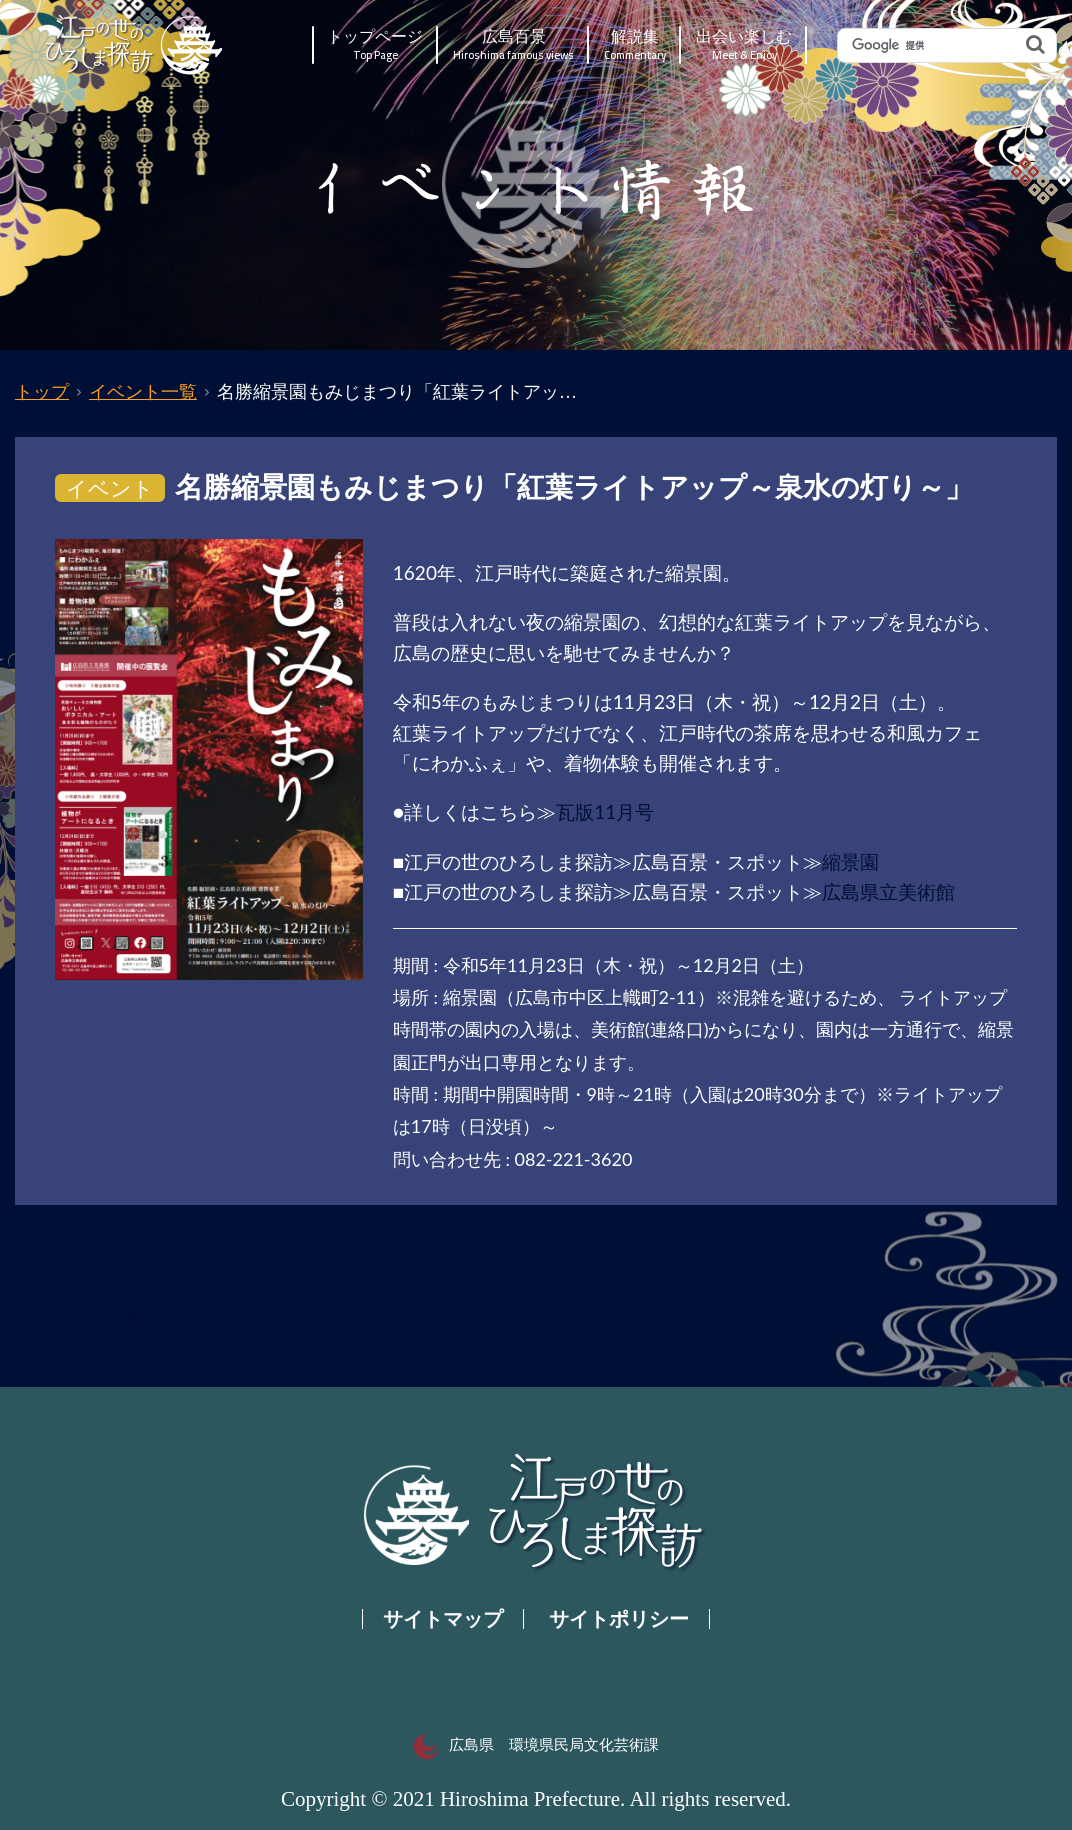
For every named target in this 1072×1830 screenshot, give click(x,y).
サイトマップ (443, 1619)
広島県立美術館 (888, 891)
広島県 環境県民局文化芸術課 (536, 1745)
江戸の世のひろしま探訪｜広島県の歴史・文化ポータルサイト (135, 45)
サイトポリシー (619, 1619)
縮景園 (850, 861)
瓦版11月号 (605, 811)
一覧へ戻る (145, 1316)
